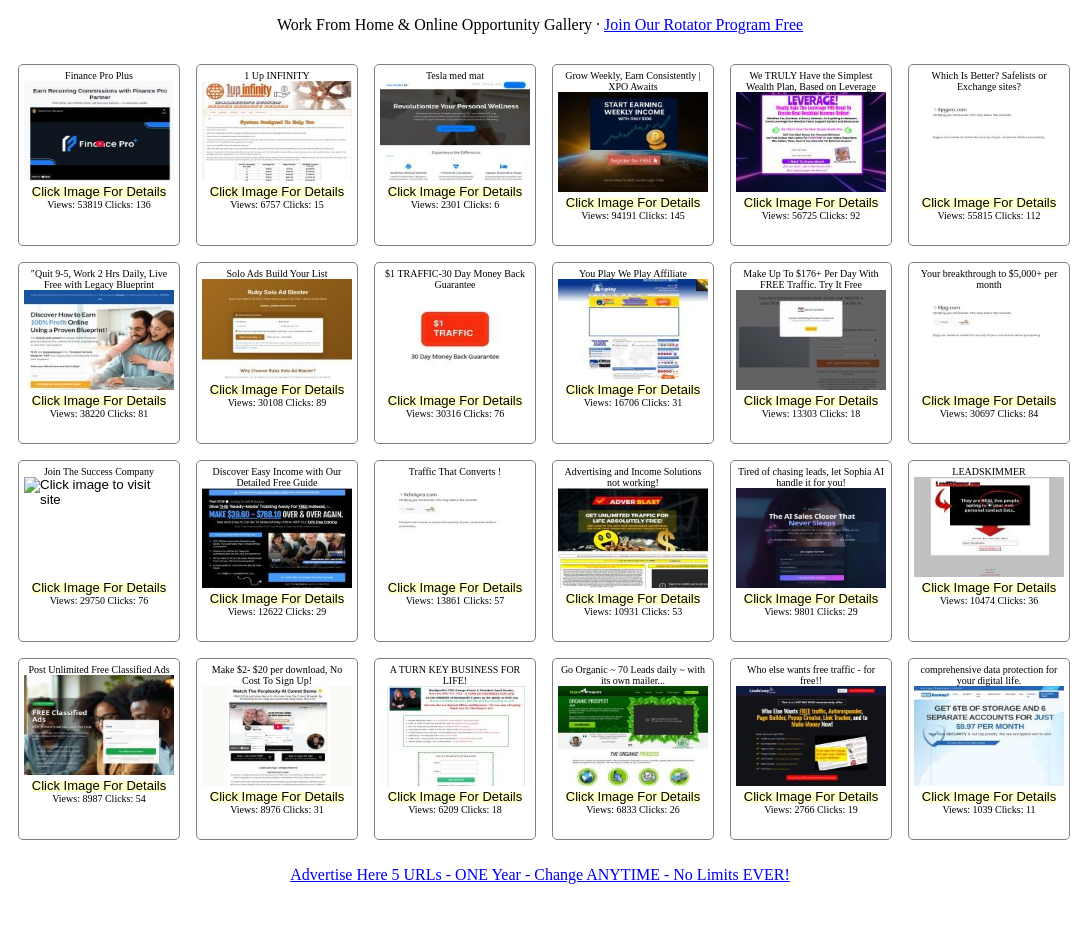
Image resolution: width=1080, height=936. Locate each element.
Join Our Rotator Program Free (703, 24)
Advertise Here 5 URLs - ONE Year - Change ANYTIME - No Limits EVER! (539, 874)
